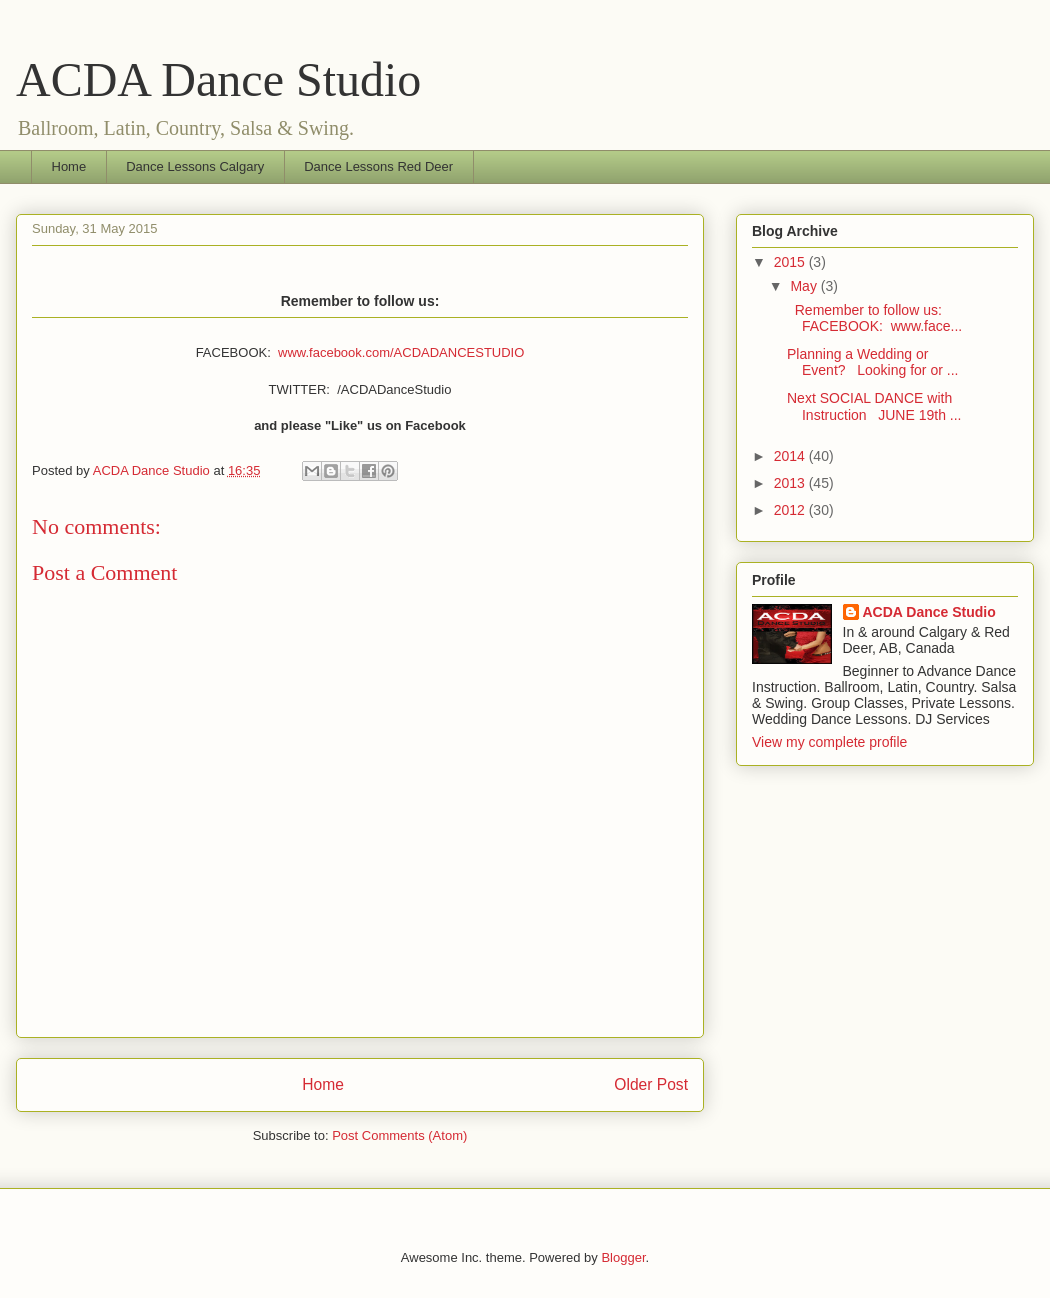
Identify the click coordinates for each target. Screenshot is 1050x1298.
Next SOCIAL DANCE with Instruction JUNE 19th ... (874, 406)
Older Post (651, 1084)
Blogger (623, 1257)
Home (69, 166)
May (805, 286)
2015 (791, 262)
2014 (791, 456)
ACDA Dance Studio (218, 79)
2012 (791, 510)
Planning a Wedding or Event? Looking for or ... (872, 362)
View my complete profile (829, 742)
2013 (791, 483)
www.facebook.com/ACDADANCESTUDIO (401, 352)
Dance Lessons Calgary (195, 166)
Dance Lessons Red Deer (378, 166)
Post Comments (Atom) (399, 1135)
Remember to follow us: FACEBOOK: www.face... (874, 318)
